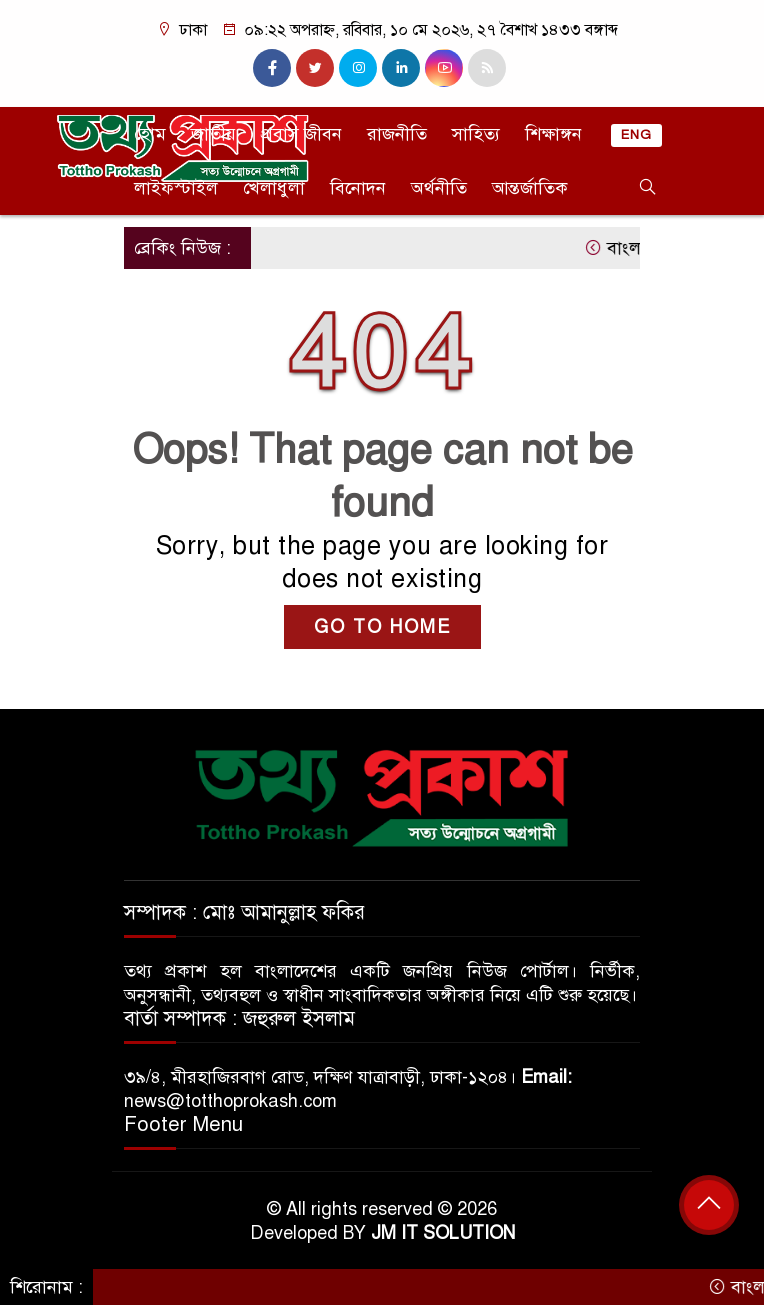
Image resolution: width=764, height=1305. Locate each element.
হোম (150, 134)
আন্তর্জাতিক (530, 188)
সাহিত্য (476, 134)
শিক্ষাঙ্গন (553, 134)
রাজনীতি (397, 134)
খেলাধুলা (274, 188)
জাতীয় (213, 134)
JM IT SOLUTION (443, 1233)
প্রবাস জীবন (301, 134)
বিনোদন (358, 188)
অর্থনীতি (439, 188)
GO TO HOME (382, 627)
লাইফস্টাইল (176, 188)
